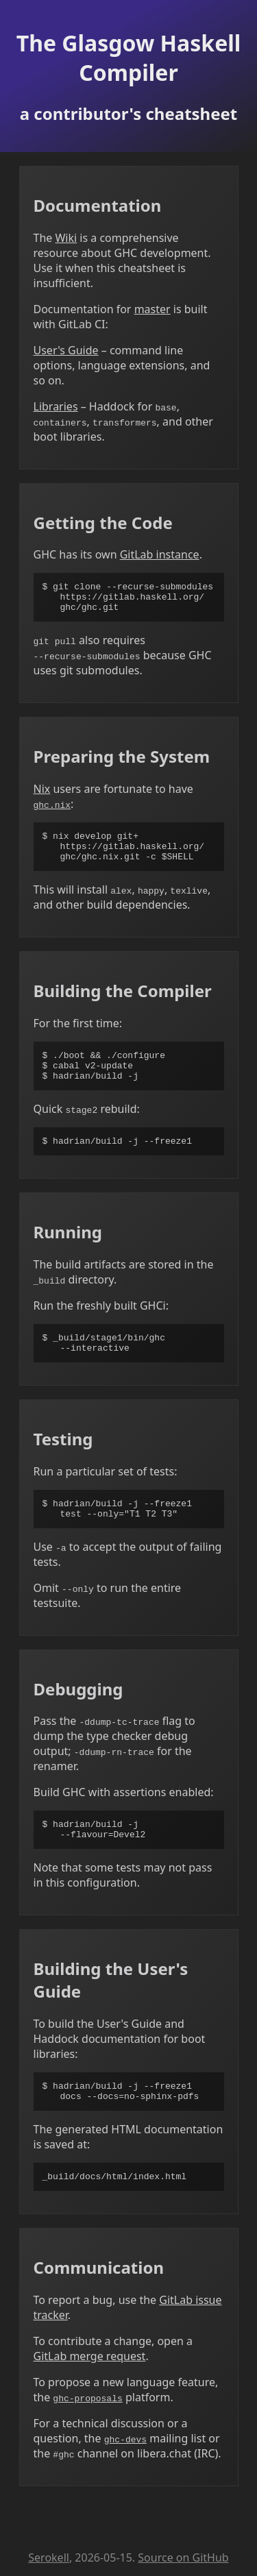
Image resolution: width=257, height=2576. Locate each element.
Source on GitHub (183, 2557)
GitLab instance (159, 554)
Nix (42, 794)
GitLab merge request (90, 2395)
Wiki (66, 237)
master (152, 309)
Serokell (48, 2557)
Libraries (56, 406)
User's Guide (66, 350)
